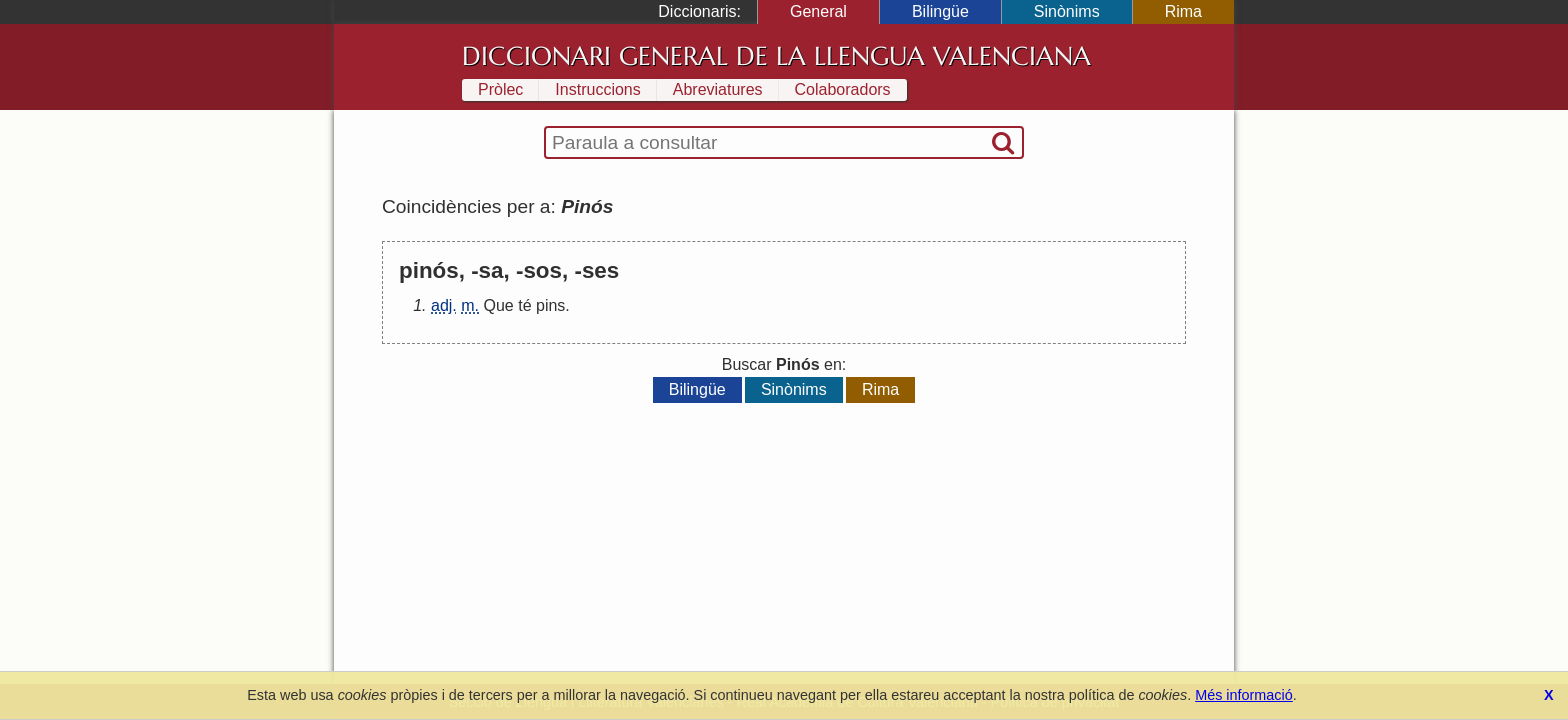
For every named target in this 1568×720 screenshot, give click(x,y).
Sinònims (1067, 11)
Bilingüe (940, 11)
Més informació (1244, 695)
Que (498, 305)
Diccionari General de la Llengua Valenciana (776, 56)
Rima (1183, 11)
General (818, 11)
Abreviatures (718, 89)
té (524, 305)
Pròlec (500, 89)
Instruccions (597, 89)
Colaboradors (843, 89)
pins (550, 305)
